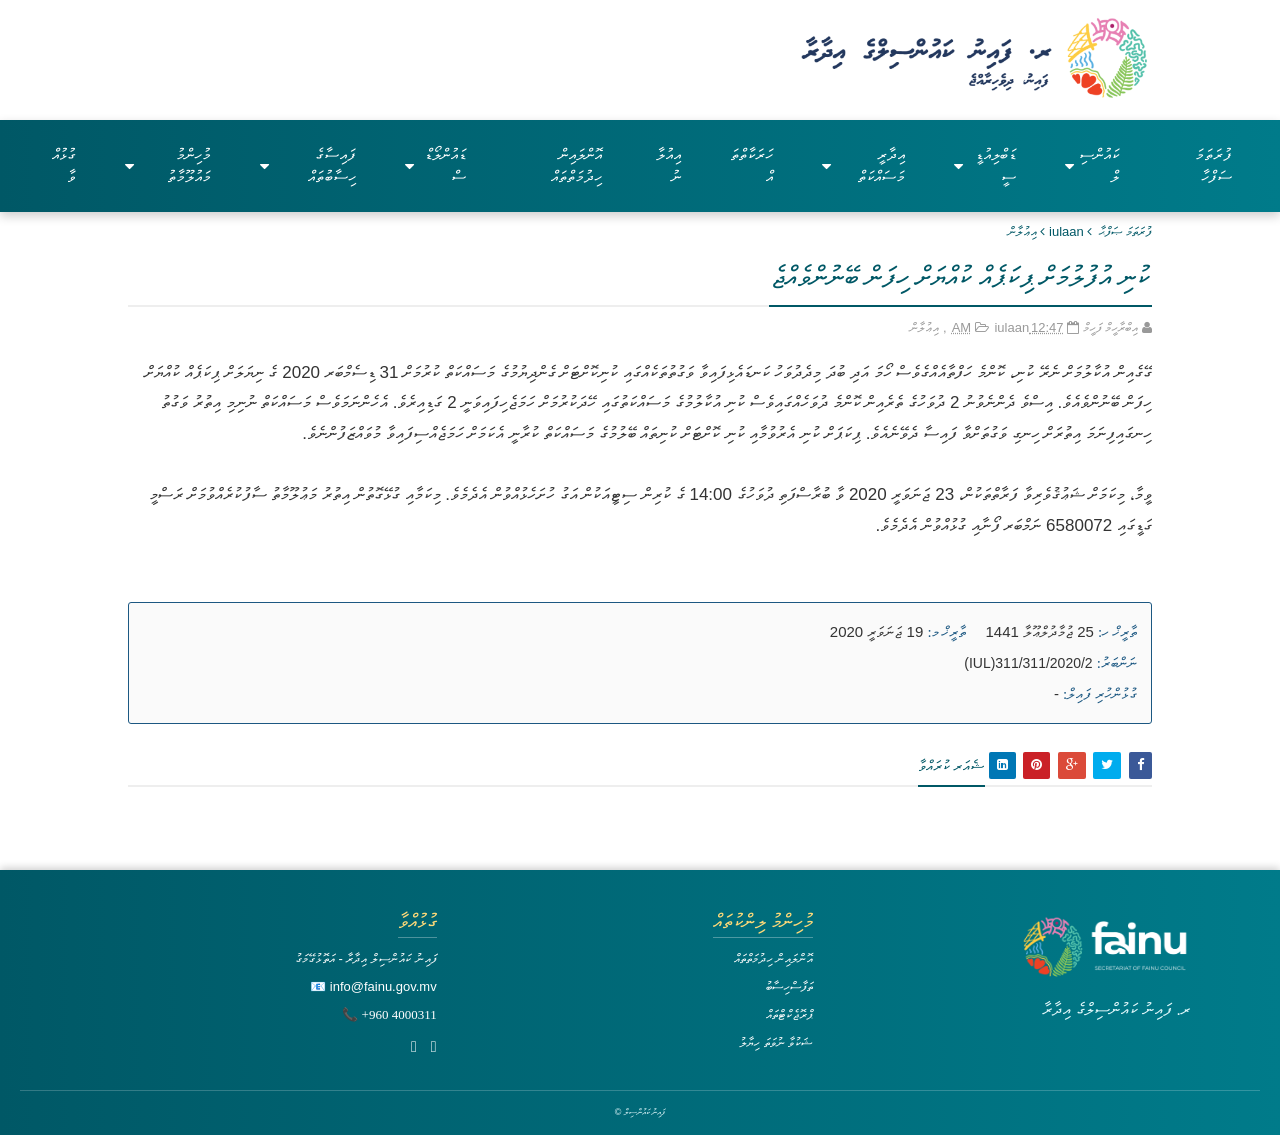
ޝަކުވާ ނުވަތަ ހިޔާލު (776, 1042)
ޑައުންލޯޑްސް (435, 165)
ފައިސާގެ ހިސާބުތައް (308, 165)
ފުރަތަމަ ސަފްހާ (1213, 165)
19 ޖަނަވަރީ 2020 (876, 631)
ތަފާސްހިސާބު (789, 986)
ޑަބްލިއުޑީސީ (985, 165)
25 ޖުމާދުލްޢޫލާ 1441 (1040, 631)
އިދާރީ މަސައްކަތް (863, 165)
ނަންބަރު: (1117, 663)
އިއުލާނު (668, 165)
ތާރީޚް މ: (946, 632)
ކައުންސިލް (1092, 165)
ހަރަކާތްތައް (751, 165)
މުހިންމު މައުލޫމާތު (168, 165)
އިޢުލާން (1022, 231)
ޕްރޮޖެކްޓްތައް (789, 1014)
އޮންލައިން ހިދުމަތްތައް (576, 165)
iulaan (1066, 231)
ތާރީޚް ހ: (1117, 632)
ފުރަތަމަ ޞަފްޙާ (1125, 231)
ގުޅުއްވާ (64, 165)
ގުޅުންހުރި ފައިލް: (1100, 694)
